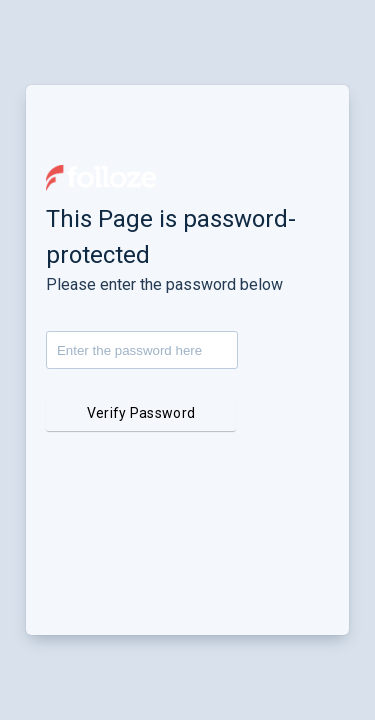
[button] (101, 178)
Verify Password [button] (141, 413)
